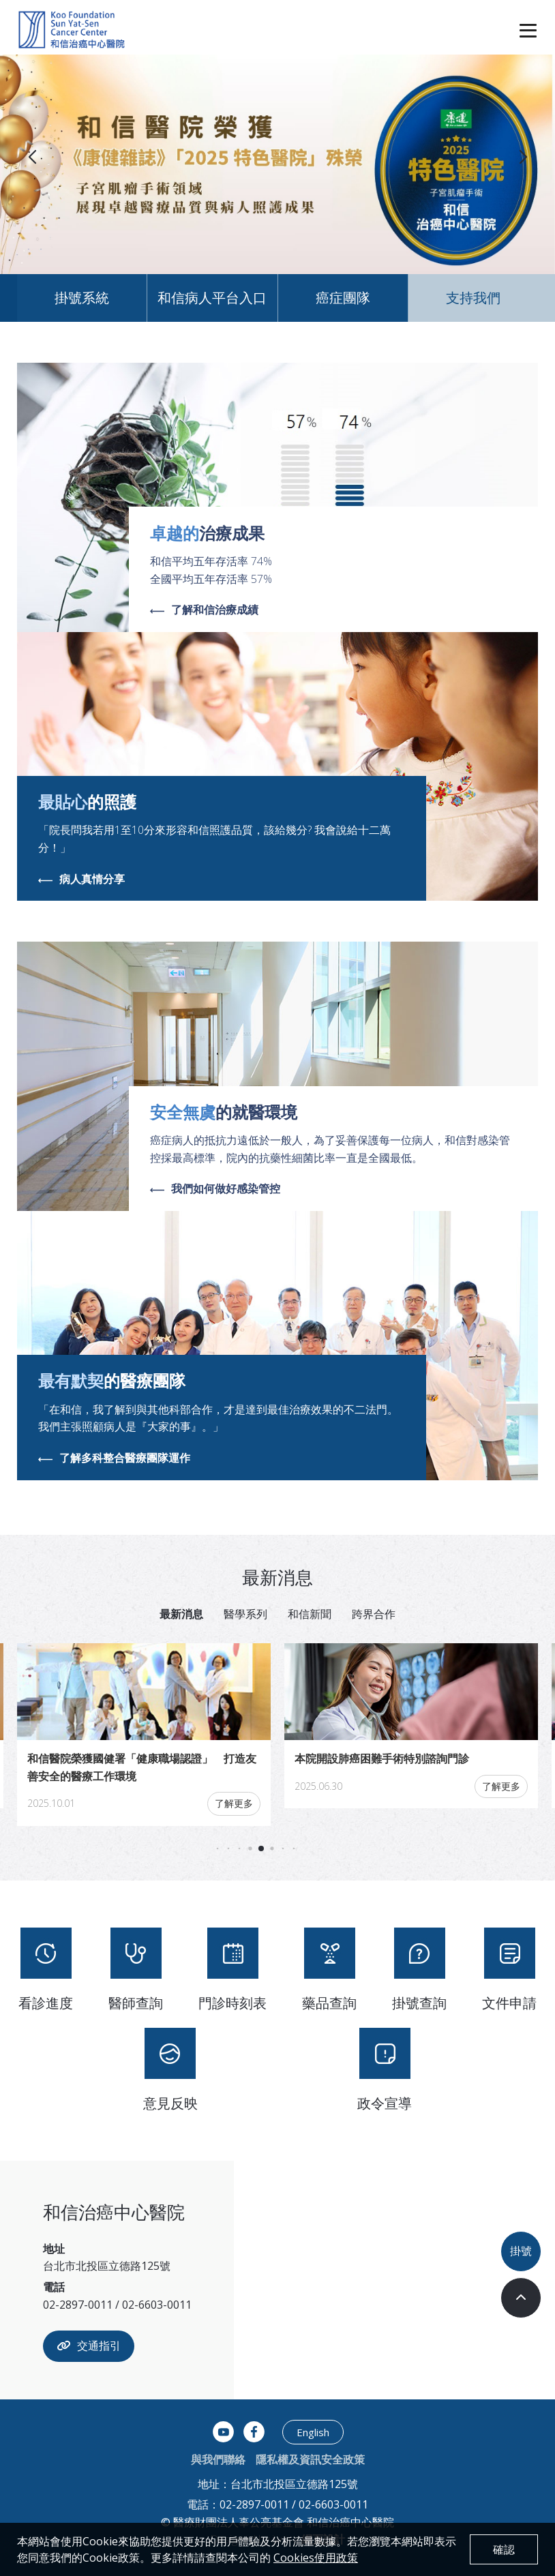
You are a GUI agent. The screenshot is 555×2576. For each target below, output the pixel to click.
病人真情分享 (81, 879)
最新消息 (181, 1613)
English (313, 2432)
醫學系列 (245, 1613)
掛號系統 (82, 297)
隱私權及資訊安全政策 (310, 2459)
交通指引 (89, 2345)
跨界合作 (373, 1613)
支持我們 (473, 297)
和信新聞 (309, 1613)
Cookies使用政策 (315, 2557)
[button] (523, 157)
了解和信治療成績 (204, 610)
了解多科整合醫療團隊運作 (114, 1458)
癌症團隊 (343, 297)
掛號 (521, 2250)
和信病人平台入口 (212, 297)
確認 (504, 2549)
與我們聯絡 (218, 2459)
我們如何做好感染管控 (215, 1189)
